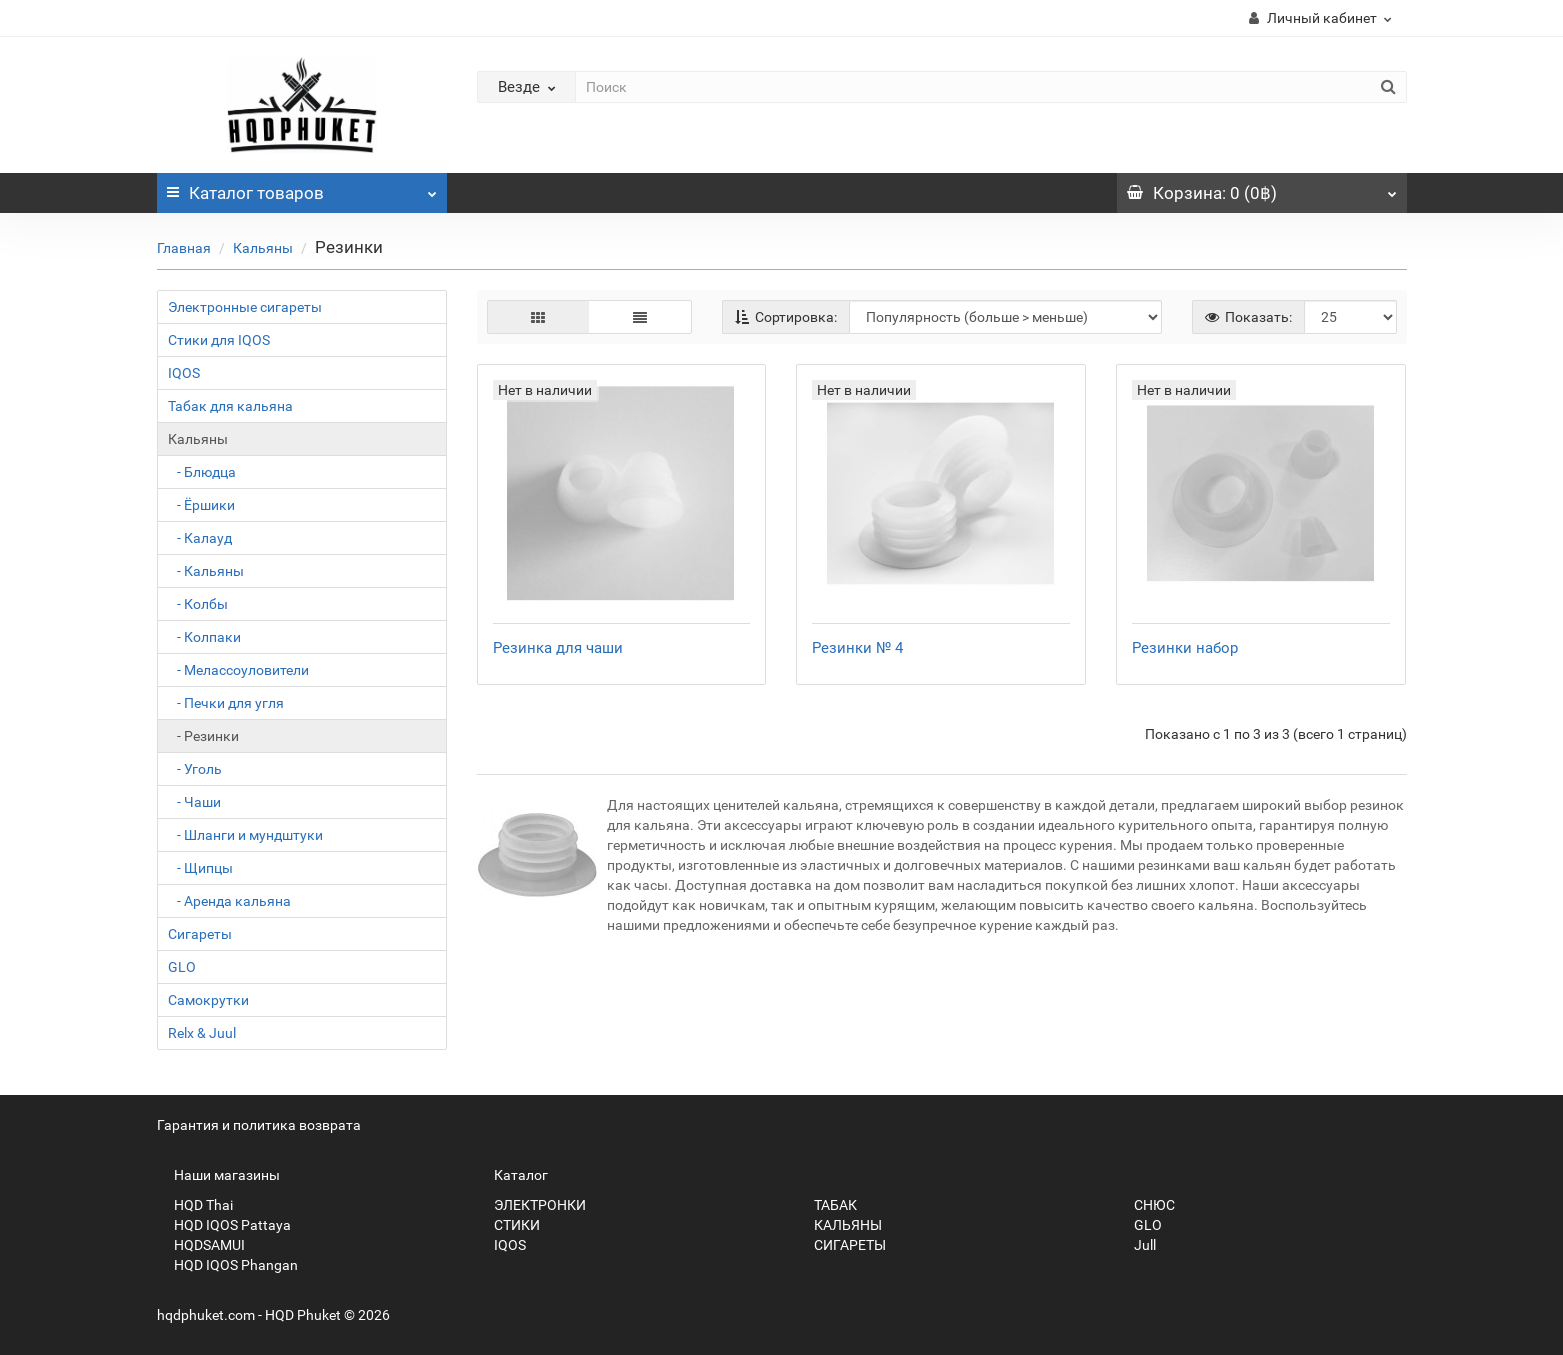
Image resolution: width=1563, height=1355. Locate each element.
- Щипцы (200, 868)
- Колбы (198, 604)
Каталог (302, 188)
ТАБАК (827, 1205)
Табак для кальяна (230, 406)
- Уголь (195, 769)
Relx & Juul (202, 1033)
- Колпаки (204, 637)
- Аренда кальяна (229, 901)
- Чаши (194, 802)
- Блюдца (202, 472)
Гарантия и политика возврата (259, 1125)
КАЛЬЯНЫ (839, 1225)
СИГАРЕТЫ (841, 1245)
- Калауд (200, 538)
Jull (1136, 1245)
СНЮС (1146, 1205)
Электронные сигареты (245, 307)
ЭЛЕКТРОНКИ (531, 1205)
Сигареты (200, 934)
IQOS (184, 373)
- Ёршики (201, 505)
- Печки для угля (226, 703)
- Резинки (203, 736)
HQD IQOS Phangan (227, 1265)
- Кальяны (206, 571)
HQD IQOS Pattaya (224, 1225)
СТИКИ (508, 1225)
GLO (182, 967)
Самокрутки (208, 1000)
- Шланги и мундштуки (245, 835)
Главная (184, 248)
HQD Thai (195, 1205)
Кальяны (263, 248)
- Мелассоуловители (238, 670)
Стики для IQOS (219, 340)
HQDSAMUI (201, 1245)
